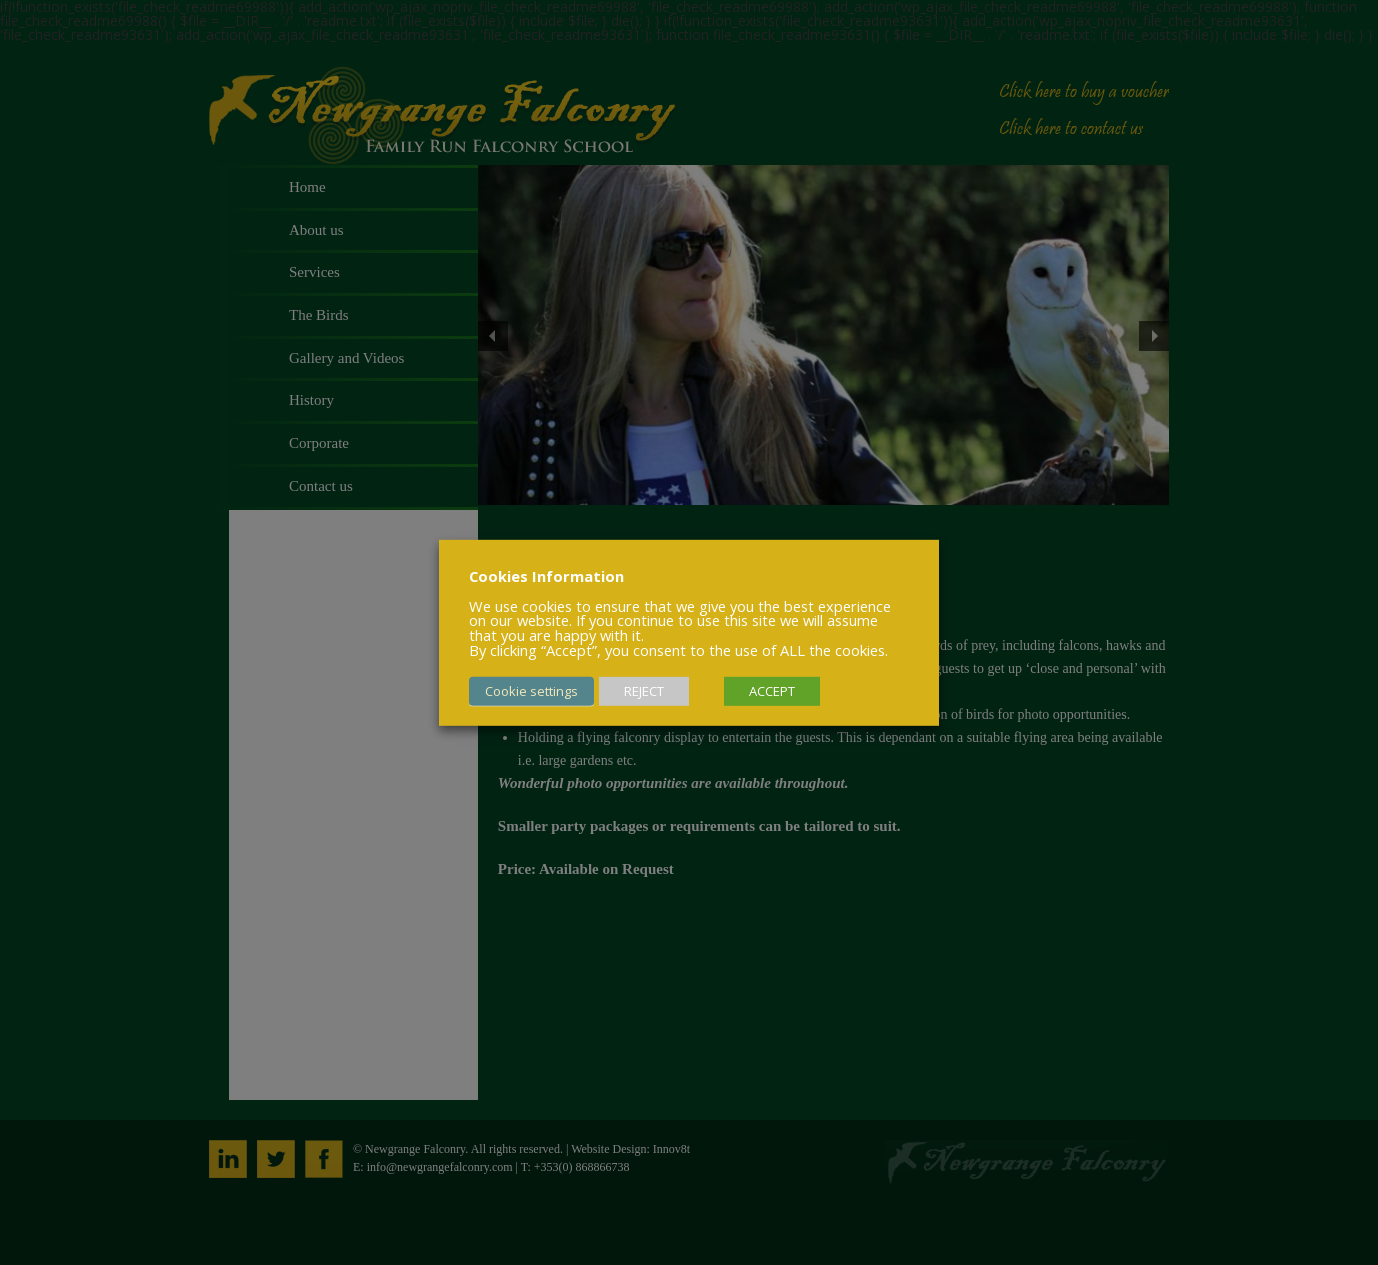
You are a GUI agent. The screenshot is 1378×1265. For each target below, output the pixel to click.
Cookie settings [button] (531, 691)
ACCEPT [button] (772, 691)
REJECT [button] (644, 691)
